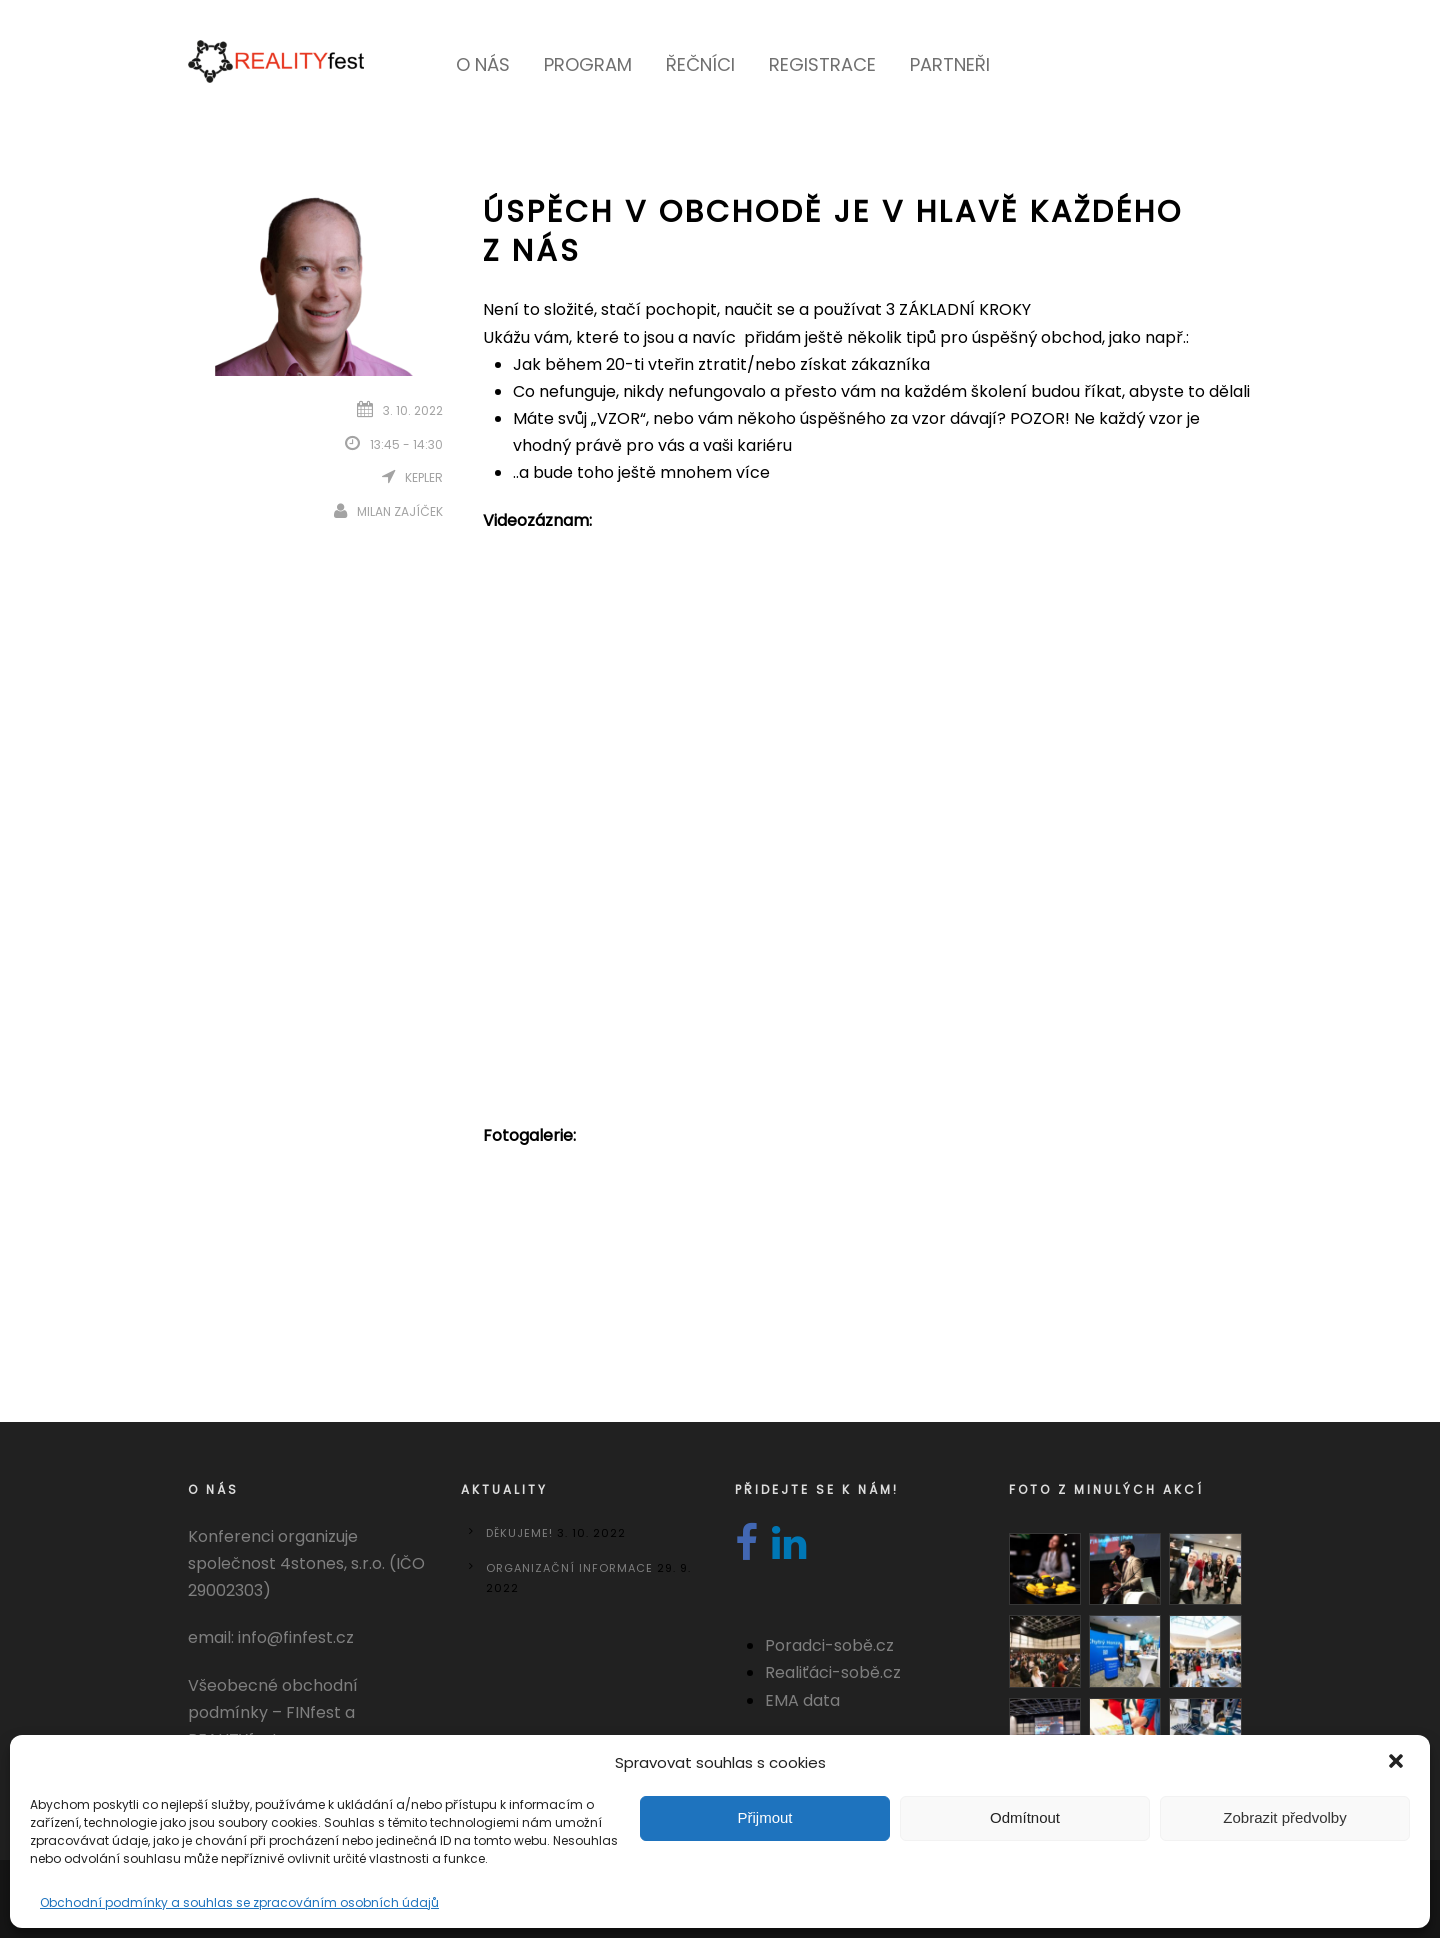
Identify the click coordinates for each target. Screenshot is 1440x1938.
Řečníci (700, 64)
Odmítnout (1025, 1817)
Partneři (950, 64)
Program (588, 64)
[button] (1398, 1763)
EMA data (802, 1700)
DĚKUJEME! (519, 1533)
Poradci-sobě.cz (829, 1645)
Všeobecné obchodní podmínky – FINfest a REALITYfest (273, 1712)
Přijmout (764, 1817)
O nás (483, 64)
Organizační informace (569, 1568)
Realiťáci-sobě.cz (833, 1672)
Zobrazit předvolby (1284, 1817)
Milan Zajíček (400, 511)
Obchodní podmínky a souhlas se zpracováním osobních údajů (239, 1902)
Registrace (822, 64)
